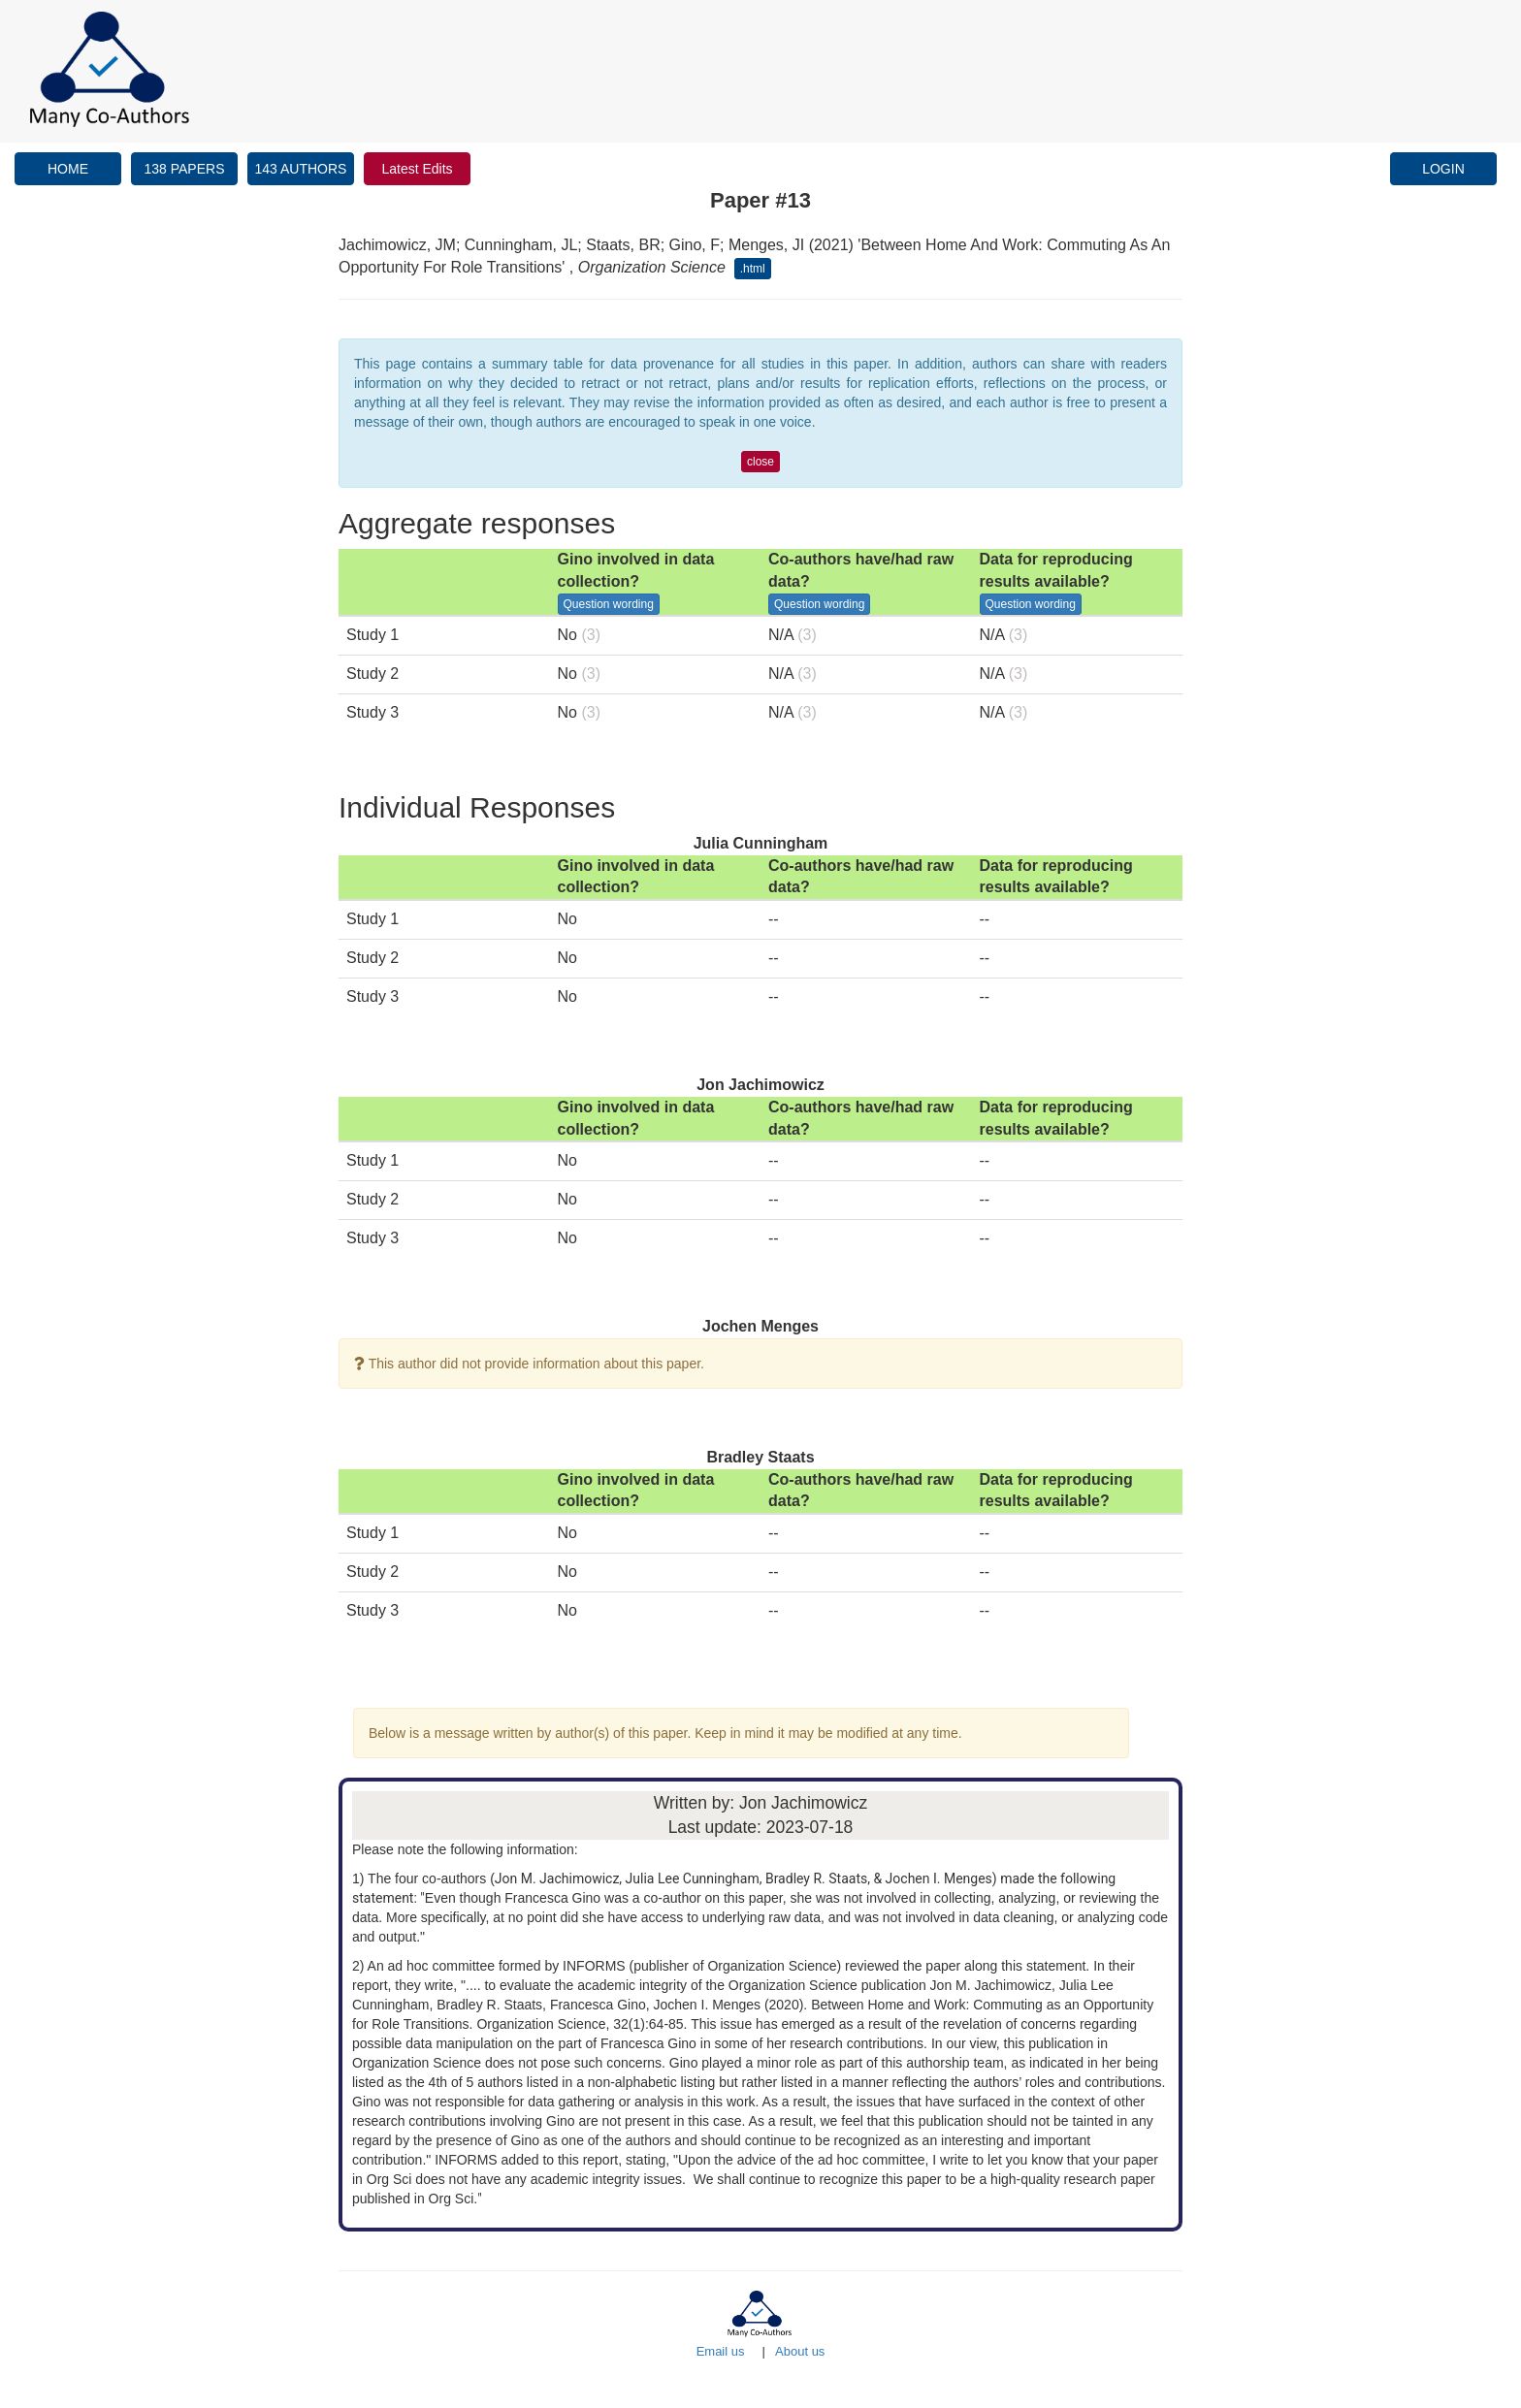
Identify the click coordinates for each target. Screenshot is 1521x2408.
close (760, 461)
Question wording (609, 604)
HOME (68, 169)
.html (752, 268)
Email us (720, 2351)
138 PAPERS (184, 169)
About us (800, 2351)
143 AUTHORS (301, 169)
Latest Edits (416, 169)
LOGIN (1443, 169)
